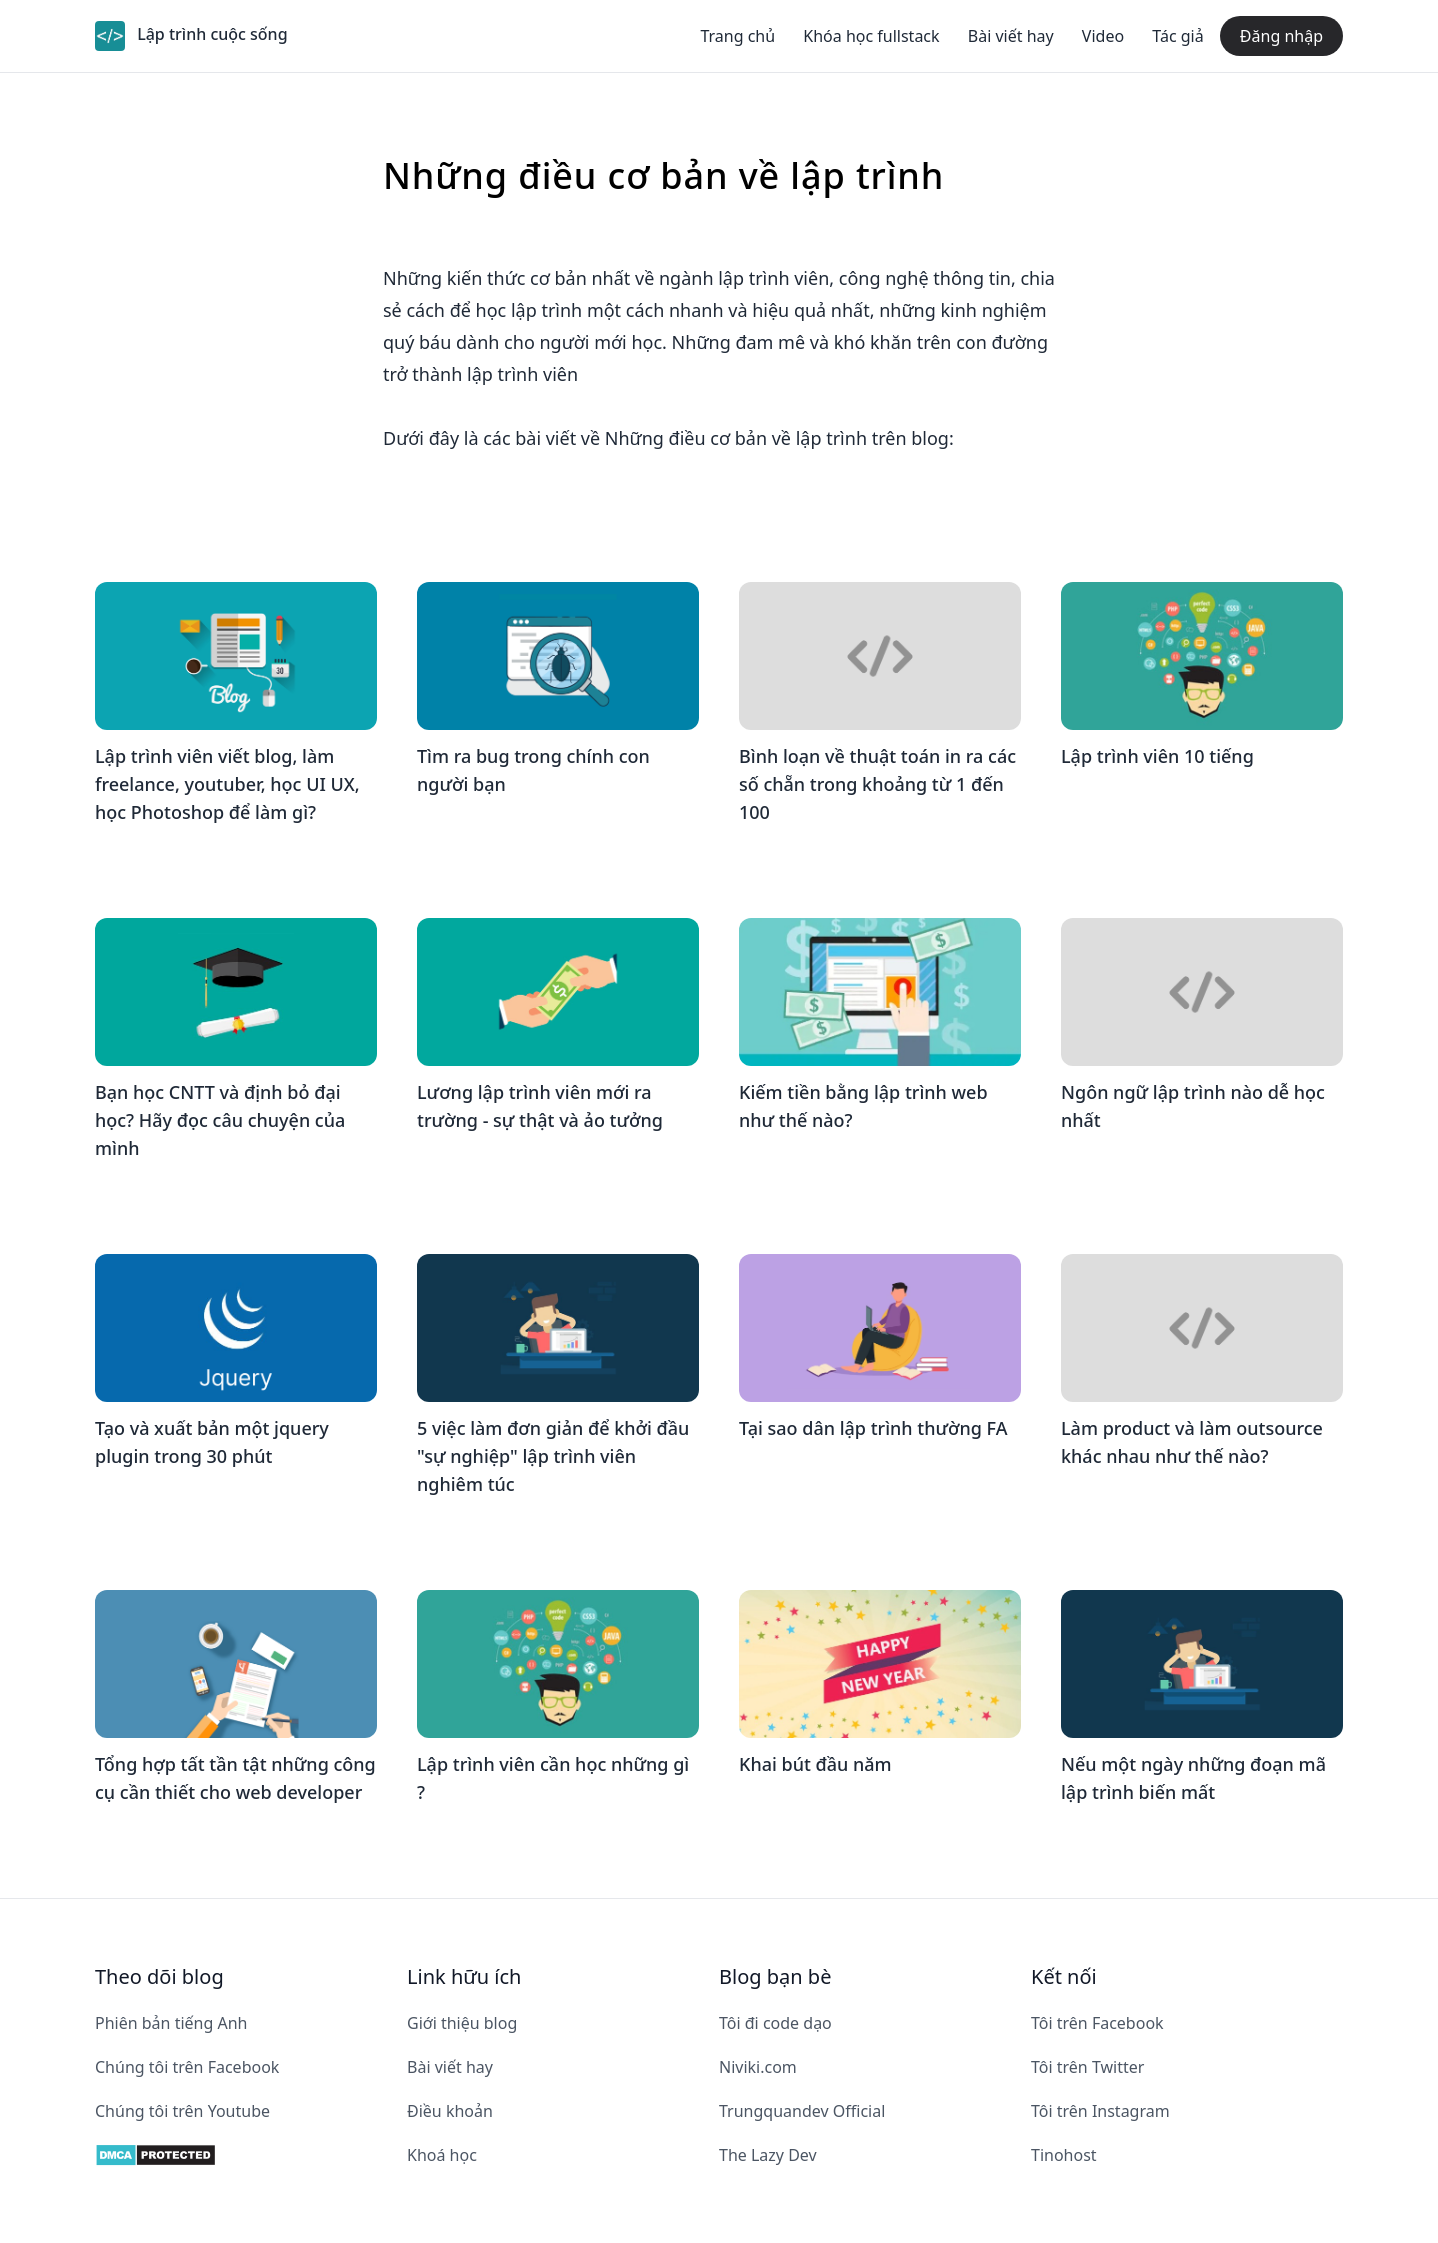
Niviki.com (758, 2067)
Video (1103, 36)
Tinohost (1064, 2155)
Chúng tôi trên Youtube (182, 2111)
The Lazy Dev (768, 2155)
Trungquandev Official (802, 2111)
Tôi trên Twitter (1087, 2067)
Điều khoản (450, 2111)
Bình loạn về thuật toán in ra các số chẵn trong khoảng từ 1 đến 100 (877, 784)
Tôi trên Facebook (1097, 2023)
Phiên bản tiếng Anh (171, 2023)
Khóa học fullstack (871, 36)
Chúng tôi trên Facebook (187, 2067)
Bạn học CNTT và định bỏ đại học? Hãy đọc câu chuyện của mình (220, 1120)
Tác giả (1177, 36)
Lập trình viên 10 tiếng (1157, 756)
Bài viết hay (1011, 36)
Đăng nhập (1281, 36)
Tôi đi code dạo (775, 2023)
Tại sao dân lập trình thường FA (873, 1428)
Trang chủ (737, 36)
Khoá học (442, 2155)
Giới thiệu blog (462, 2023)
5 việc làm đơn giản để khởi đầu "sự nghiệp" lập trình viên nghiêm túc (553, 1456)
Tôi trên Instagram (1100, 2111)
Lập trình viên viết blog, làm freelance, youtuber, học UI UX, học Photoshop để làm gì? (227, 784)
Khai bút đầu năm (815, 1764)
